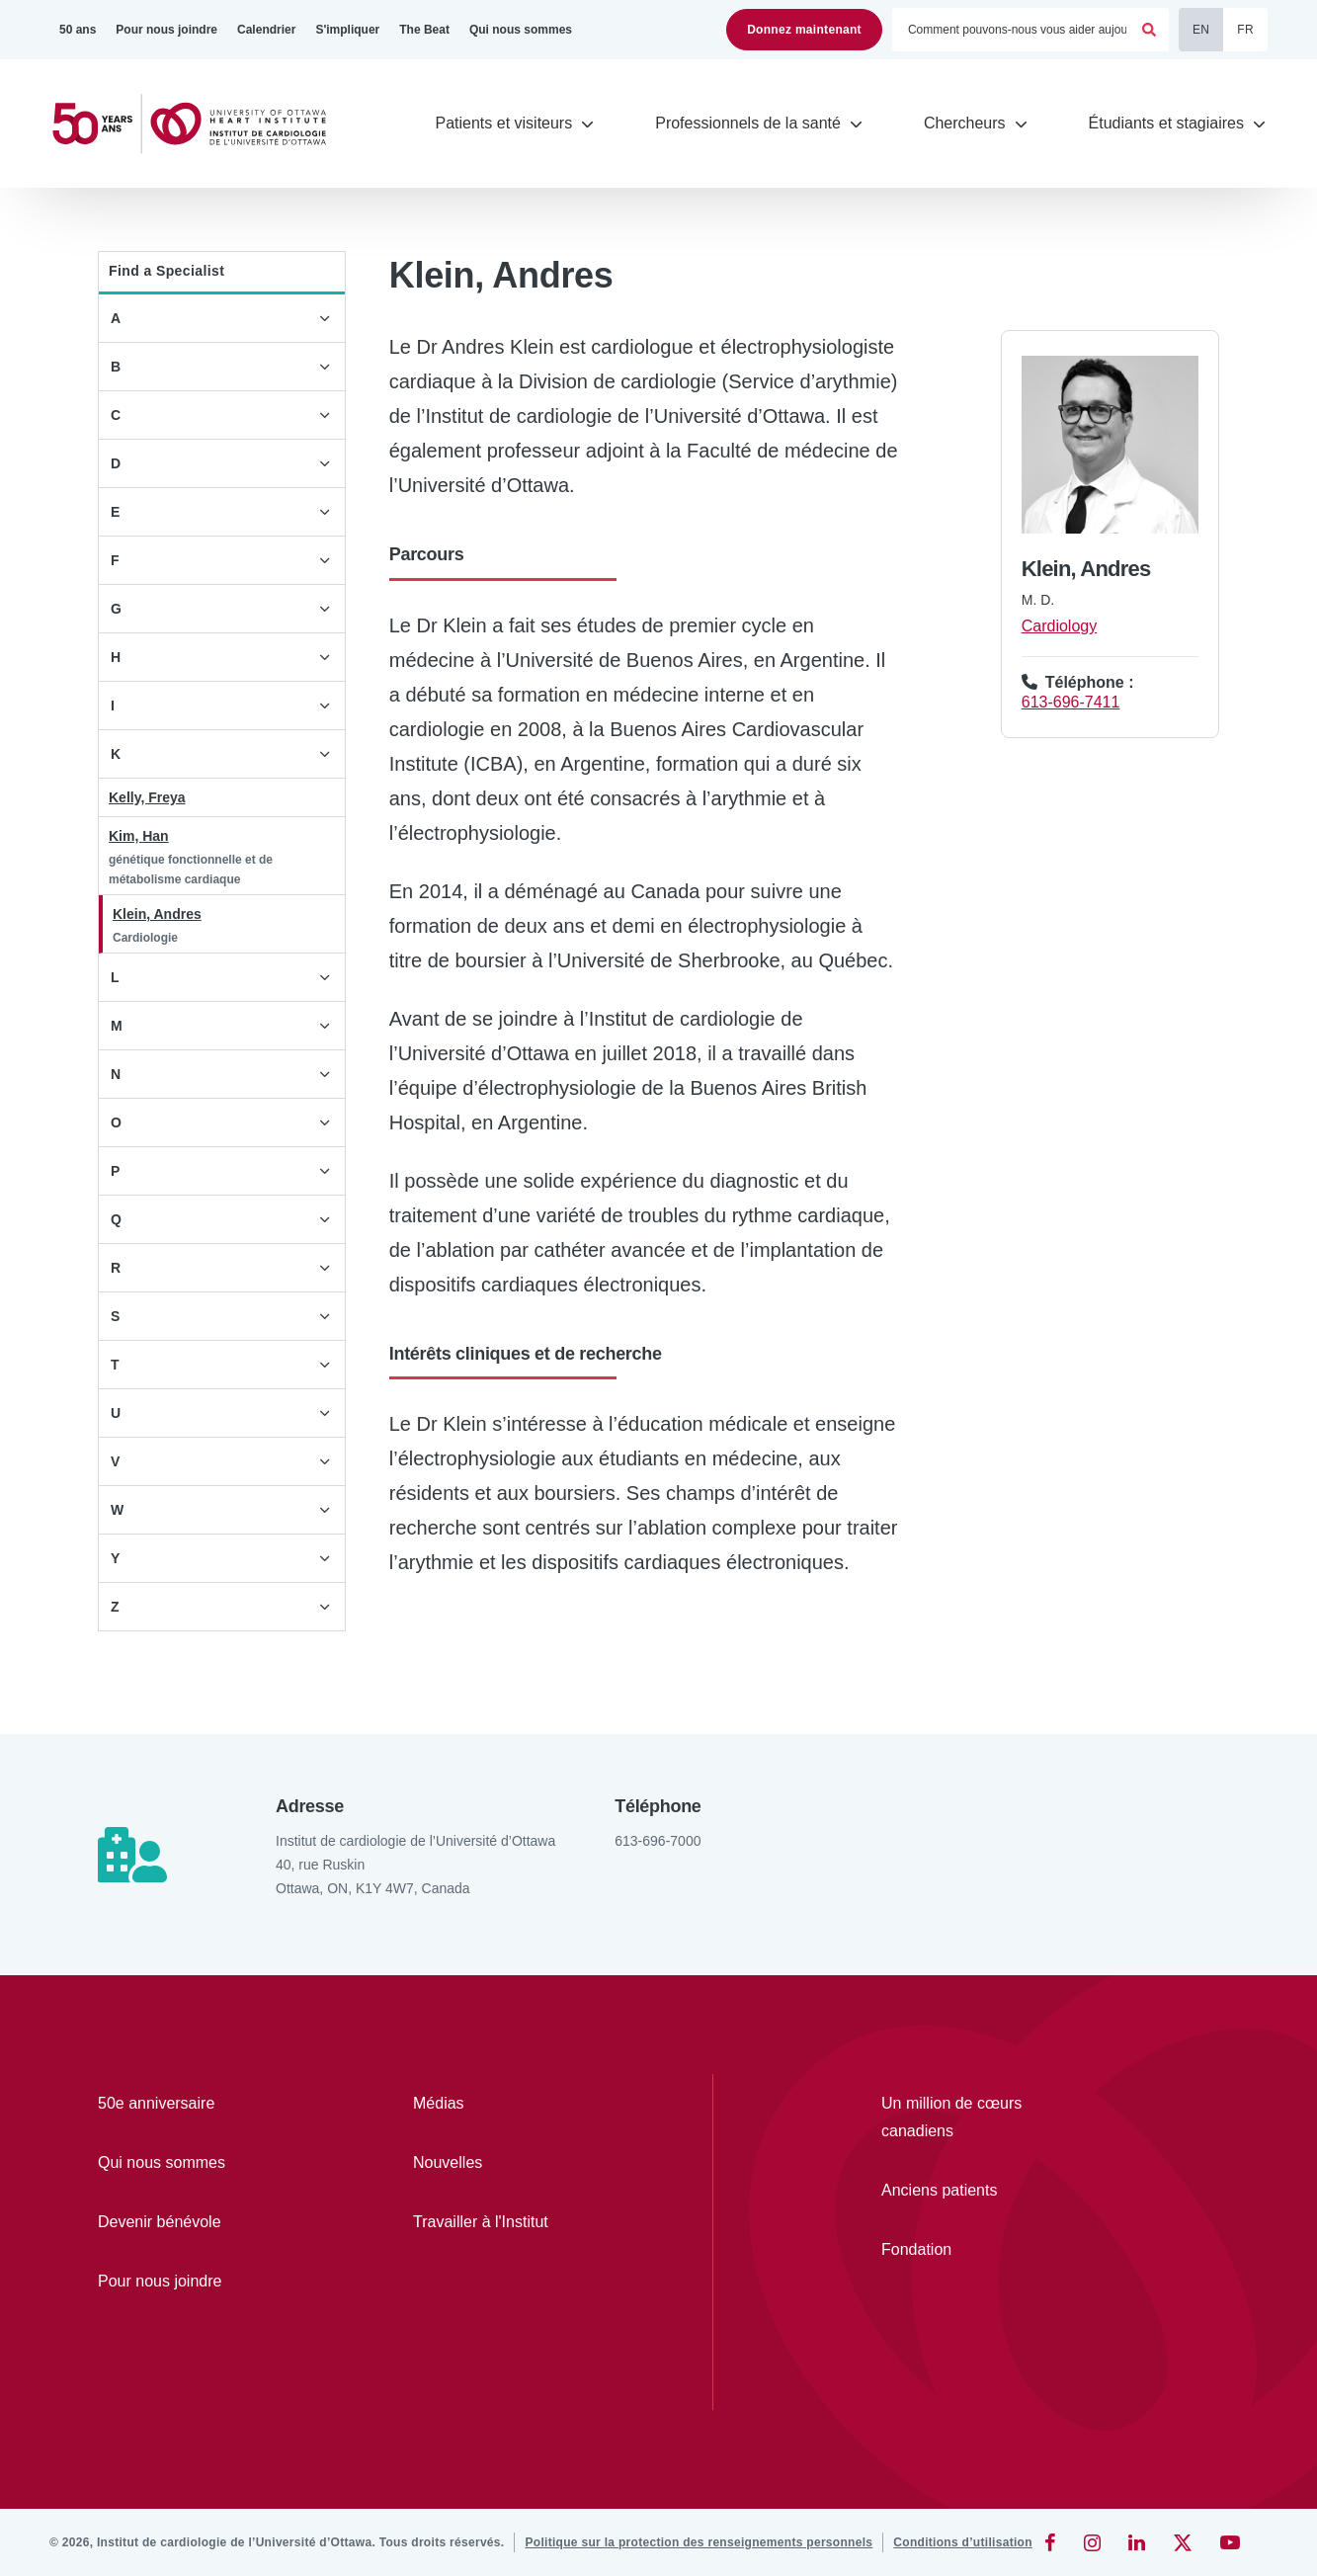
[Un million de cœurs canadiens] (976, 2117)
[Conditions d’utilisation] (962, 2542)
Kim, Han (139, 836)
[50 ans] (77, 29)
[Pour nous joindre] (166, 29)
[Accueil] (197, 124)
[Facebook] (1050, 2542)
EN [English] (1201, 30)
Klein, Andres (157, 914)
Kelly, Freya (147, 797)
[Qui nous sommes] (520, 29)
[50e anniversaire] (198, 2103)
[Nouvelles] (513, 2163)
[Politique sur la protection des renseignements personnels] (698, 2542)
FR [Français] (1245, 30)
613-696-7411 (1071, 702)
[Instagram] (1092, 2542)
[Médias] (513, 2103)
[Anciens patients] (976, 2190)
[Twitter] (1183, 2542)
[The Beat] (424, 29)
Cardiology (1059, 626)
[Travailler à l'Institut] (513, 2222)
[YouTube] (1230, 2542)
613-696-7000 (657, 1841)
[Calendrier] (266, 29)
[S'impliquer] (347, 29)
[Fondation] (976, 2250)
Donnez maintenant (804, 30)
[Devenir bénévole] (198, 2222)
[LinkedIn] (1136, 2542)
